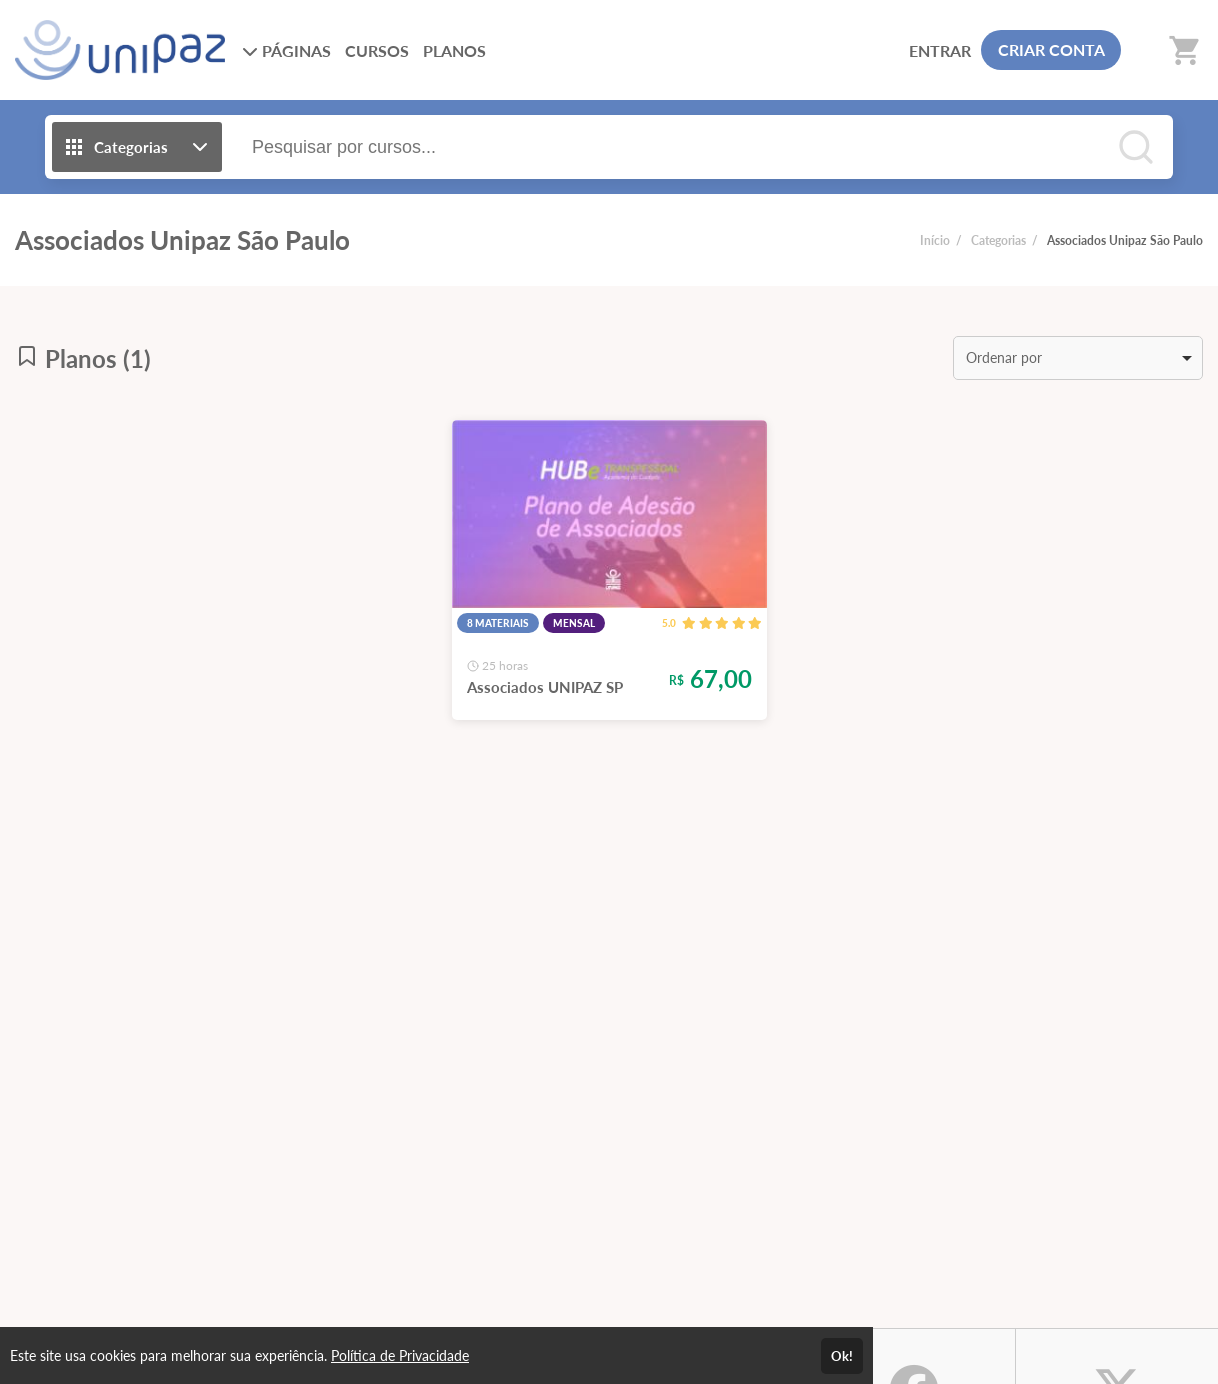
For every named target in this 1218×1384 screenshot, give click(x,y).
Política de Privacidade (400, 1355)
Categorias (998, 240)
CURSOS (377, 50)
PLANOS (454, 50)
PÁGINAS (286, 50)
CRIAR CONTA (1051, 49)
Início (935, 240)
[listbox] (1078, 358)
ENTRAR (940, 50)
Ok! (842, 1356)
